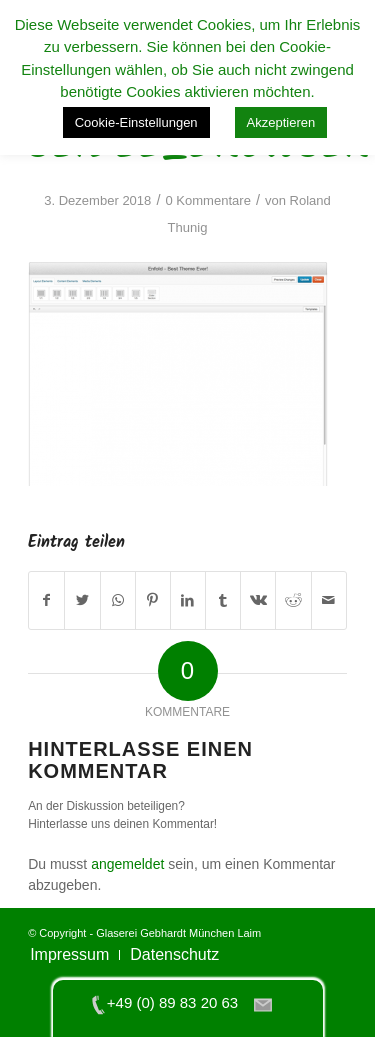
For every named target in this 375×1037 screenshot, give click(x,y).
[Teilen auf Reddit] (293, 600)
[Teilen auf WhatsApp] (118, 600)
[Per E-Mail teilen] (329, 600)
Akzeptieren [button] (281, 122)
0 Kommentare (207, 200)
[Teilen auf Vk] (258, 600)
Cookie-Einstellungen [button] (136, 122)
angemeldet (127, 864)
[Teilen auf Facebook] (46, 600)
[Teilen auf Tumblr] (223, 600)
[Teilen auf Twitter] (82, 600)
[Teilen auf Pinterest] (153, 600)
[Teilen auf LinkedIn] (188, 600)
